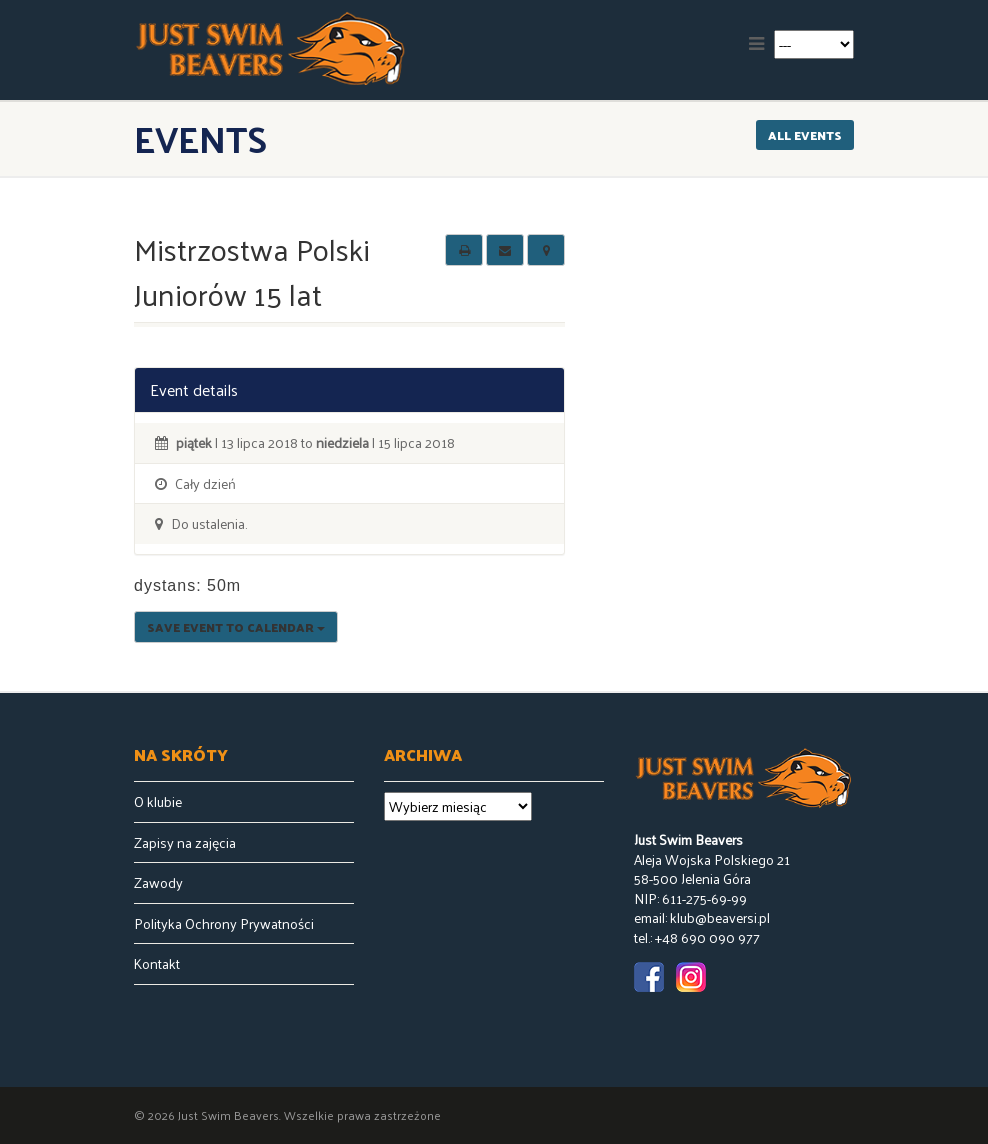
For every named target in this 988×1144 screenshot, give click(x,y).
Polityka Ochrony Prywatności (224, 924)
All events (805, 135)
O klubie (158, 802)
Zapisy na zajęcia (185, 843)
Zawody (158, 883)
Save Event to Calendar (236, 627)
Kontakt (157, 964)
